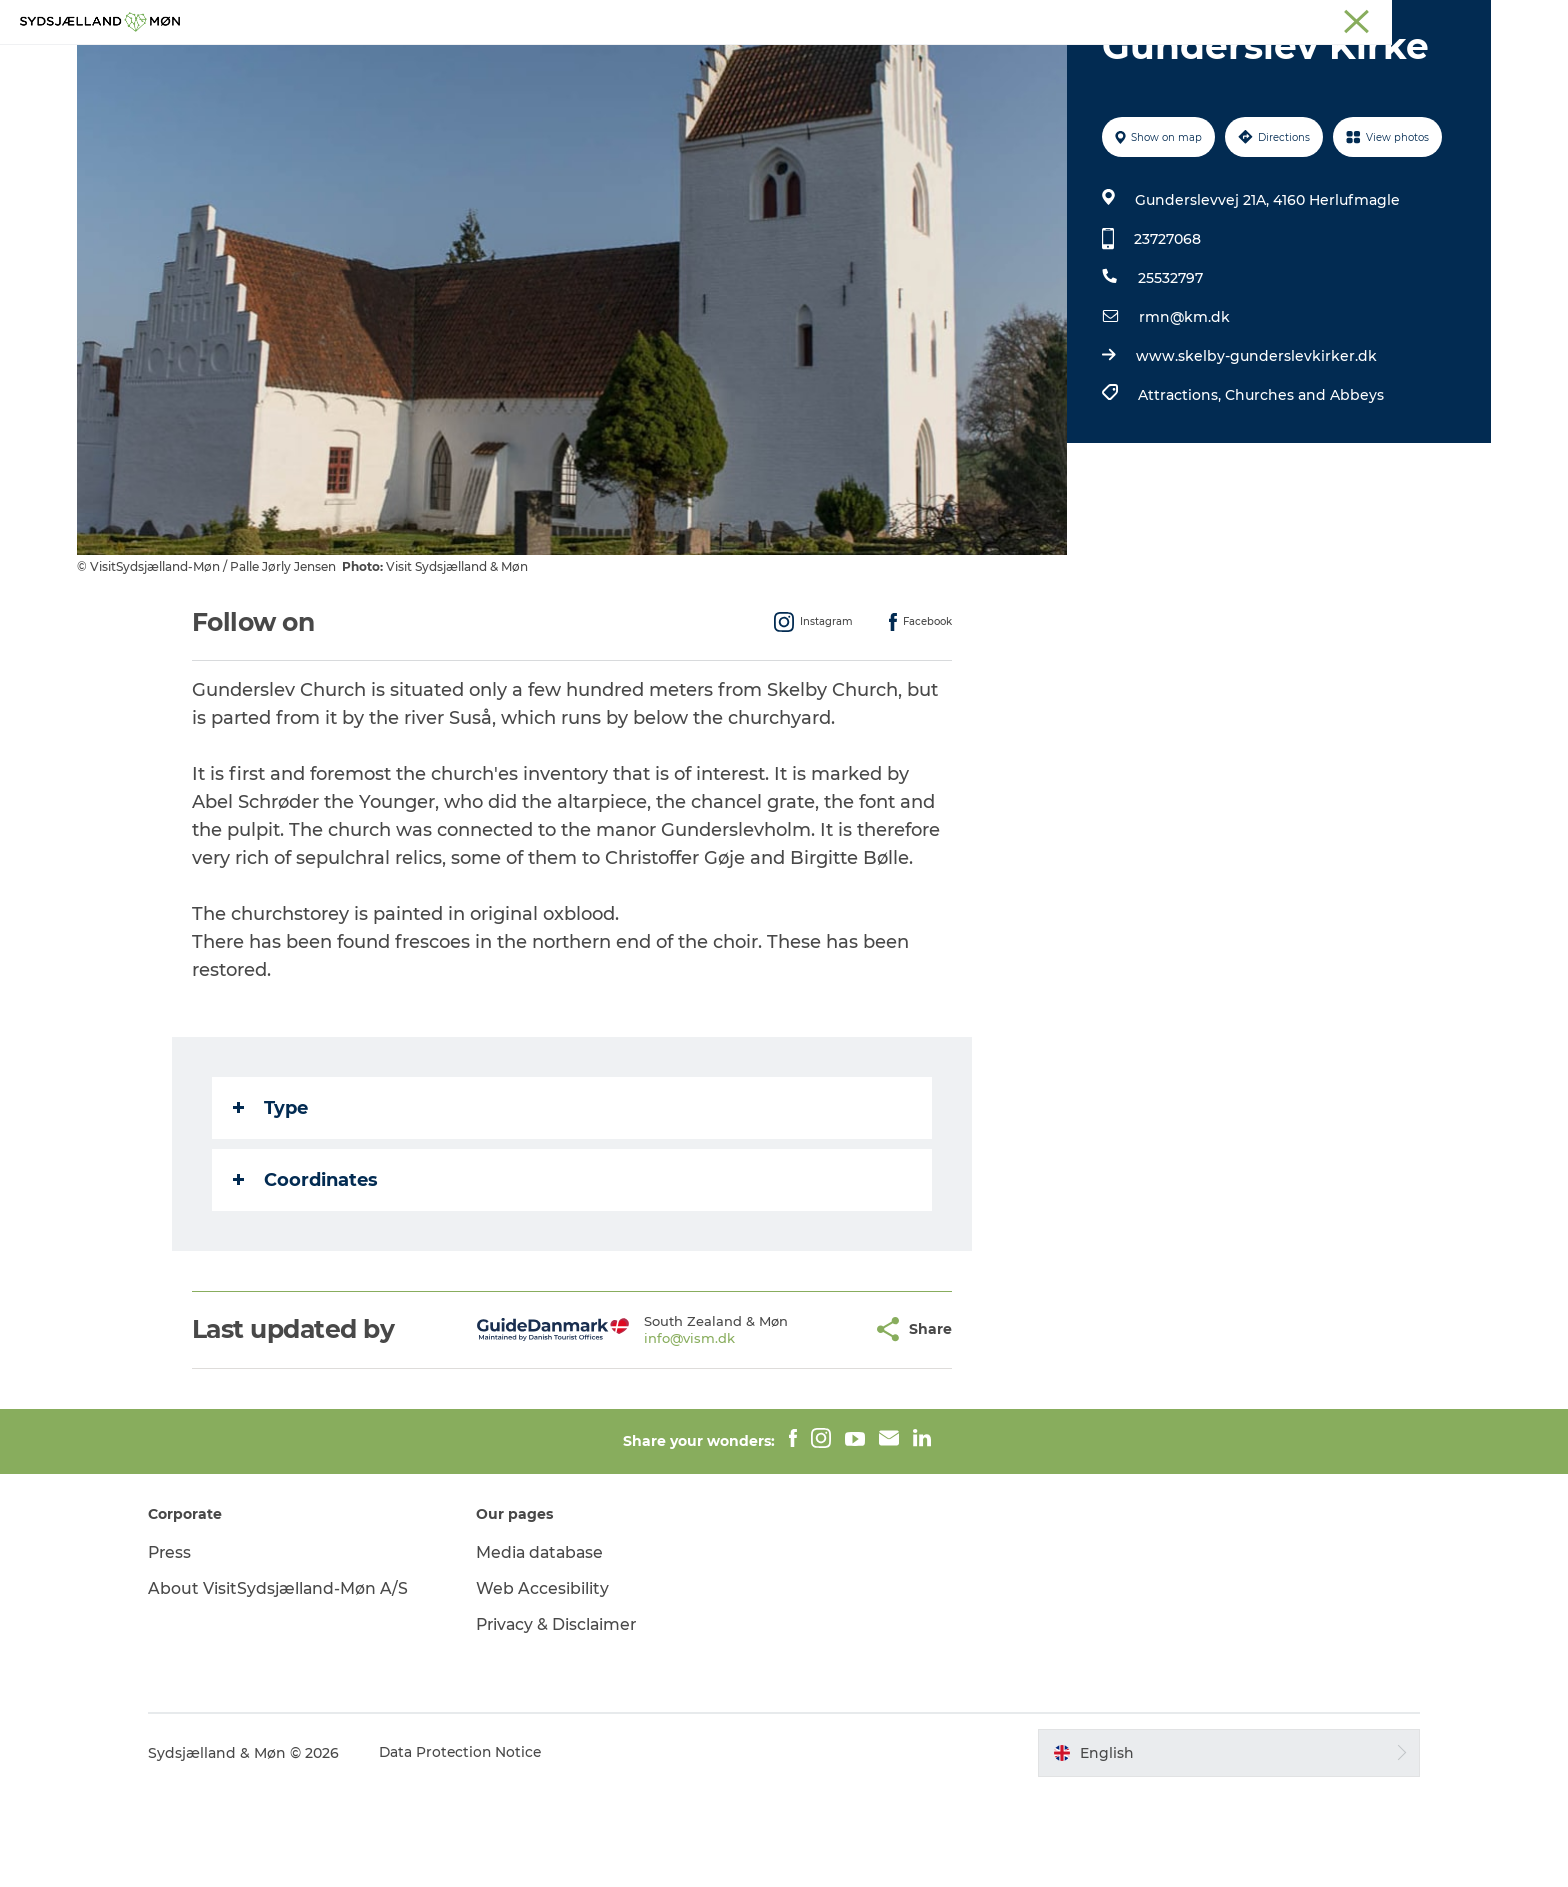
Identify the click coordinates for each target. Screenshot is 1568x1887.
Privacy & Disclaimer (566, 1719)
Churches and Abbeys (1303, 490)
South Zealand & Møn (1104, 19)
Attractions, (1180, 490)
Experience (562, 64)
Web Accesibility (550, 1683)
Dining (1023, 64)
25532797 (1169, 373)
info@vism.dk (640, 1433)
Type (271, 1203)
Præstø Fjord (1403, 19)
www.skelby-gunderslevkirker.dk (1255, 451)
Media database (549, 1647)
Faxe (1475, 19)
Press (186, 1647)
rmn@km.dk (1183, 412)
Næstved (1259, 19)
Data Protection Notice (478, 1848)
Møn (1200, 19)
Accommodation (903, 64)
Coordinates (306, 1275)
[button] (808, 1424)
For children (762, 64)
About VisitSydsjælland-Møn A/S (295, 1683)
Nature (660, 64)
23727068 (1166, 334)
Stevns (1326, 19)
